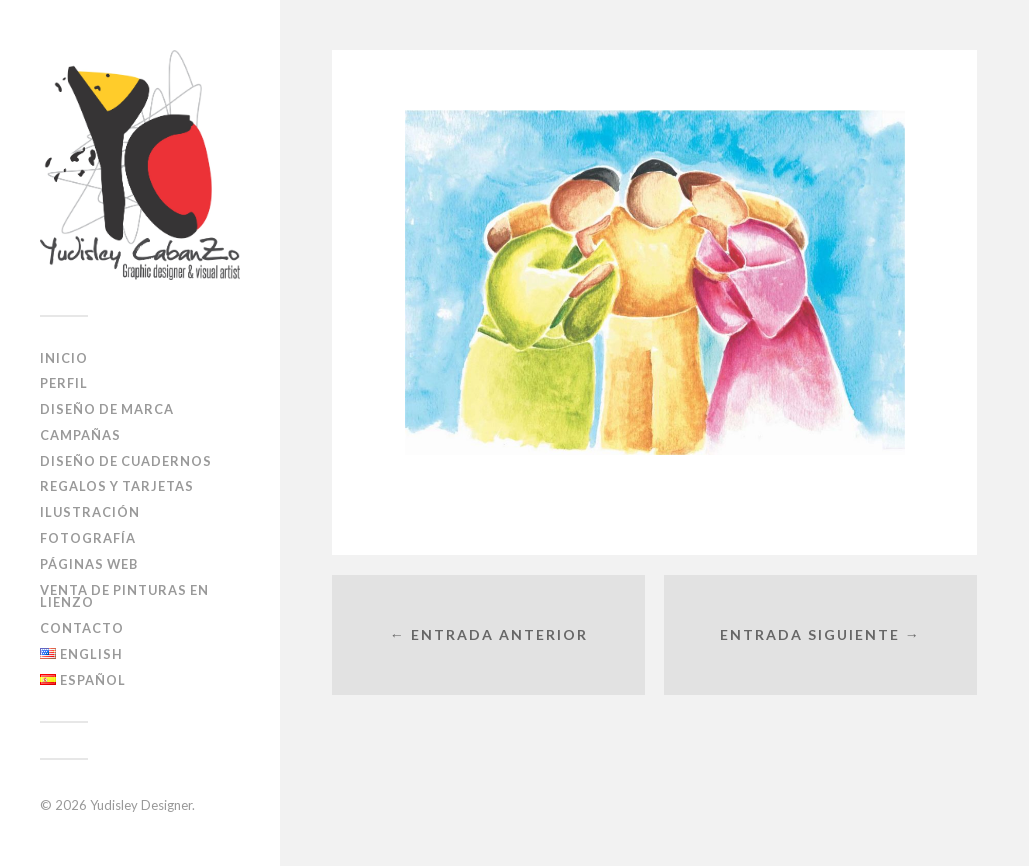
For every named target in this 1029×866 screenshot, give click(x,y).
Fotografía (88, 538)
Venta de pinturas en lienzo (124, 596)
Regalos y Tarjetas (117, 486)
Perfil (64, 383)
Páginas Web (89, 564)
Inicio (64, 358)
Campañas (80, 435)
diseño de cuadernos (126, 461)
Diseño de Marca (107, 409)
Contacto (82, 628)
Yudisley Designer (141, 805)
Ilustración (90, 512)
